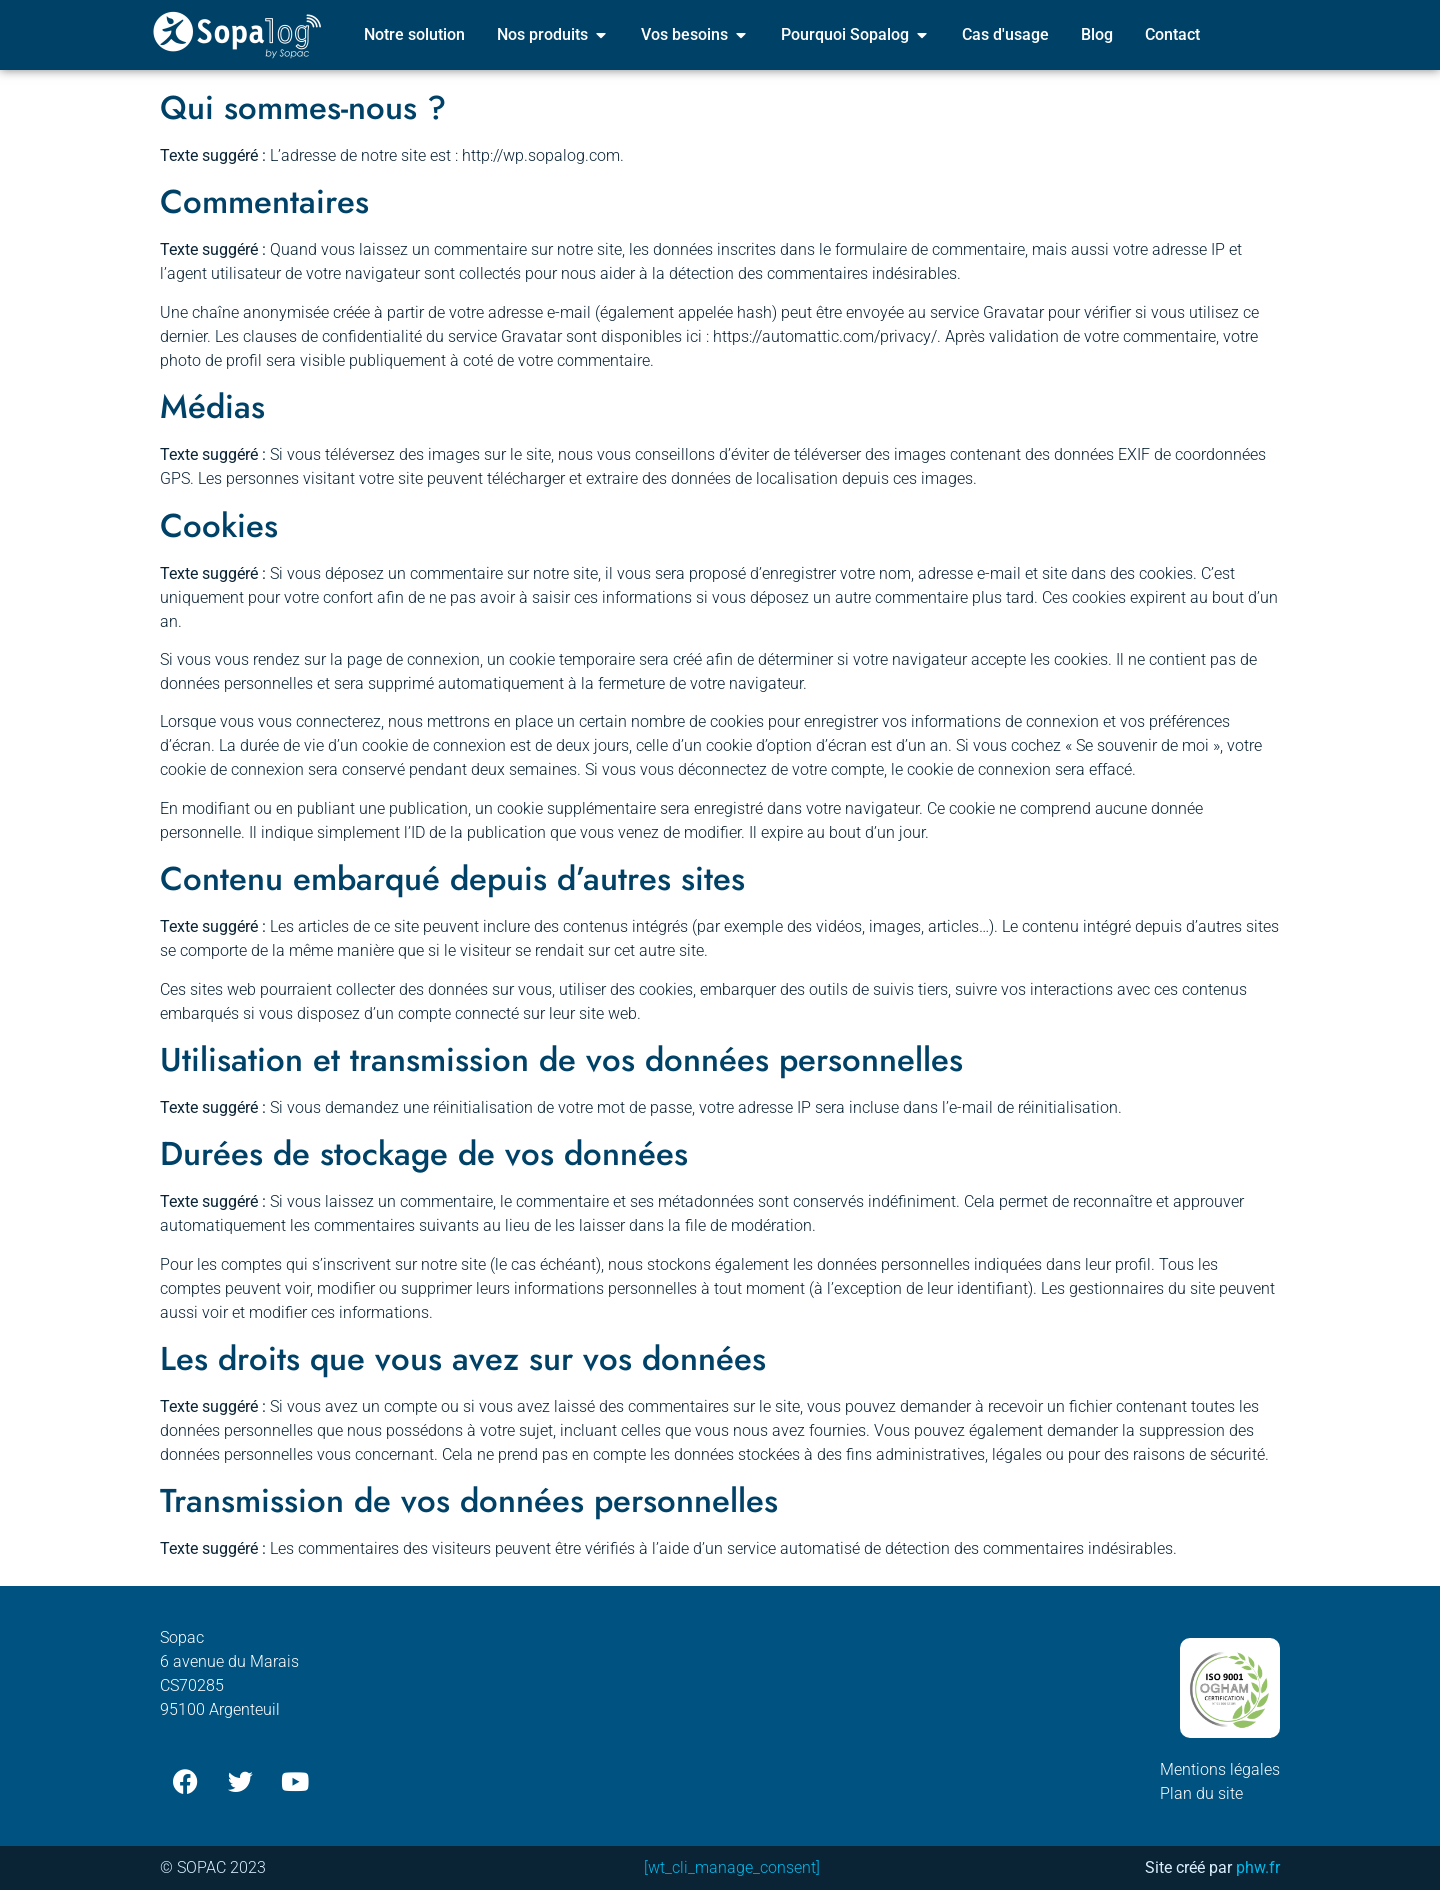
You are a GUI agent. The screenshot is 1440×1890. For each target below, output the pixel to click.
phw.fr (1258, 1867)
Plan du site (1201, 1793)
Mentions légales (1220, 1769)
